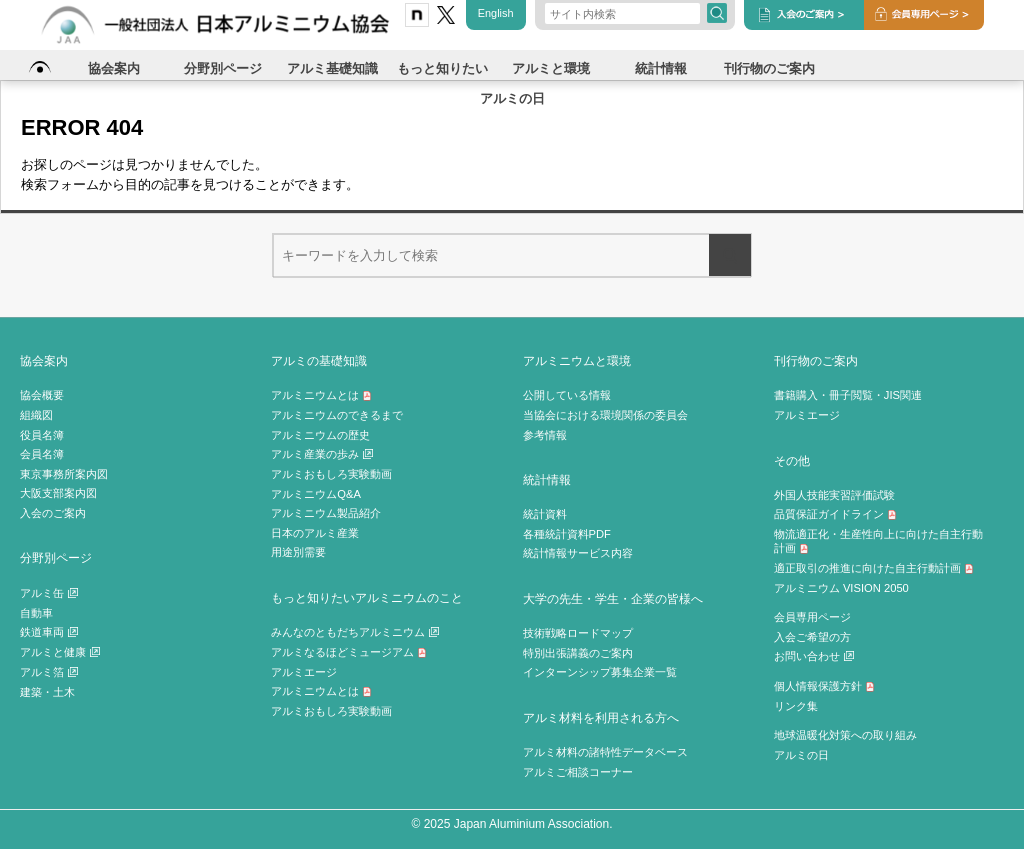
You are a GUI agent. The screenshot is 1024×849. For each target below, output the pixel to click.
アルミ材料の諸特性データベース (605, 752)
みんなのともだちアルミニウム (355, 632)
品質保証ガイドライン (835, 514)
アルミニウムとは (321, 395)
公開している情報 (567, 395)
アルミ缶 (49, 593)
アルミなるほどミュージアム (349, 652)
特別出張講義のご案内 (578, 653)
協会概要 (42, 395)
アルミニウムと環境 (577, 360)
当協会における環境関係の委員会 (605, 415)
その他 (792, 460)
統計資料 (545, 514)
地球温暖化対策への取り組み (845, 735)
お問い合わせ (814, 656)
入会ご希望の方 (812, 637)
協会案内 (44, 360)
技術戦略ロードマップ (578, 633)
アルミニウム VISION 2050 (841, 588)
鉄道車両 (49, 632)
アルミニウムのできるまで (337, 415)
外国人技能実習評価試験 (834, 495)
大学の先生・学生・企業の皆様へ (613, 598)
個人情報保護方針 (824, 686)
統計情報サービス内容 (578, 553)
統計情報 (547, 479)
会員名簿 (42, 454)
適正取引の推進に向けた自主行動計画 (874, 568)
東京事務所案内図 (64, 474)
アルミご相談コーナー (578, 772)
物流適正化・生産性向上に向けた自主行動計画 (878, 541)
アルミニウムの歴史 (320, 435)
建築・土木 (47, 692)
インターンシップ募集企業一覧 (600, 672)
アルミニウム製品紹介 (326, 513)
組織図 (36, 415)
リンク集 (796, 706)
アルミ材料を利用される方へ (601, 717)
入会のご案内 (53, 513)
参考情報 (545, 435)
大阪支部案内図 (58, 493)
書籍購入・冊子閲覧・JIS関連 (848, 395)
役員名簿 (42, 435)
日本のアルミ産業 (315, 533)
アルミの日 (801, 755)
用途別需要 (298, 552)
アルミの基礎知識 (319, 360)
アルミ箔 (49, 672)
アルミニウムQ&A (316, 494)
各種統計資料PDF (567, 534)
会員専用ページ (812, 617)
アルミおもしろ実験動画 (331, 474)
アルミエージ (304, 672)
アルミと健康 (60, 652)
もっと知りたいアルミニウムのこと (367, 597)
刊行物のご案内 (816, 360)
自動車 (36, 613)
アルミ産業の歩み (322, 454)
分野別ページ (56, 557)
